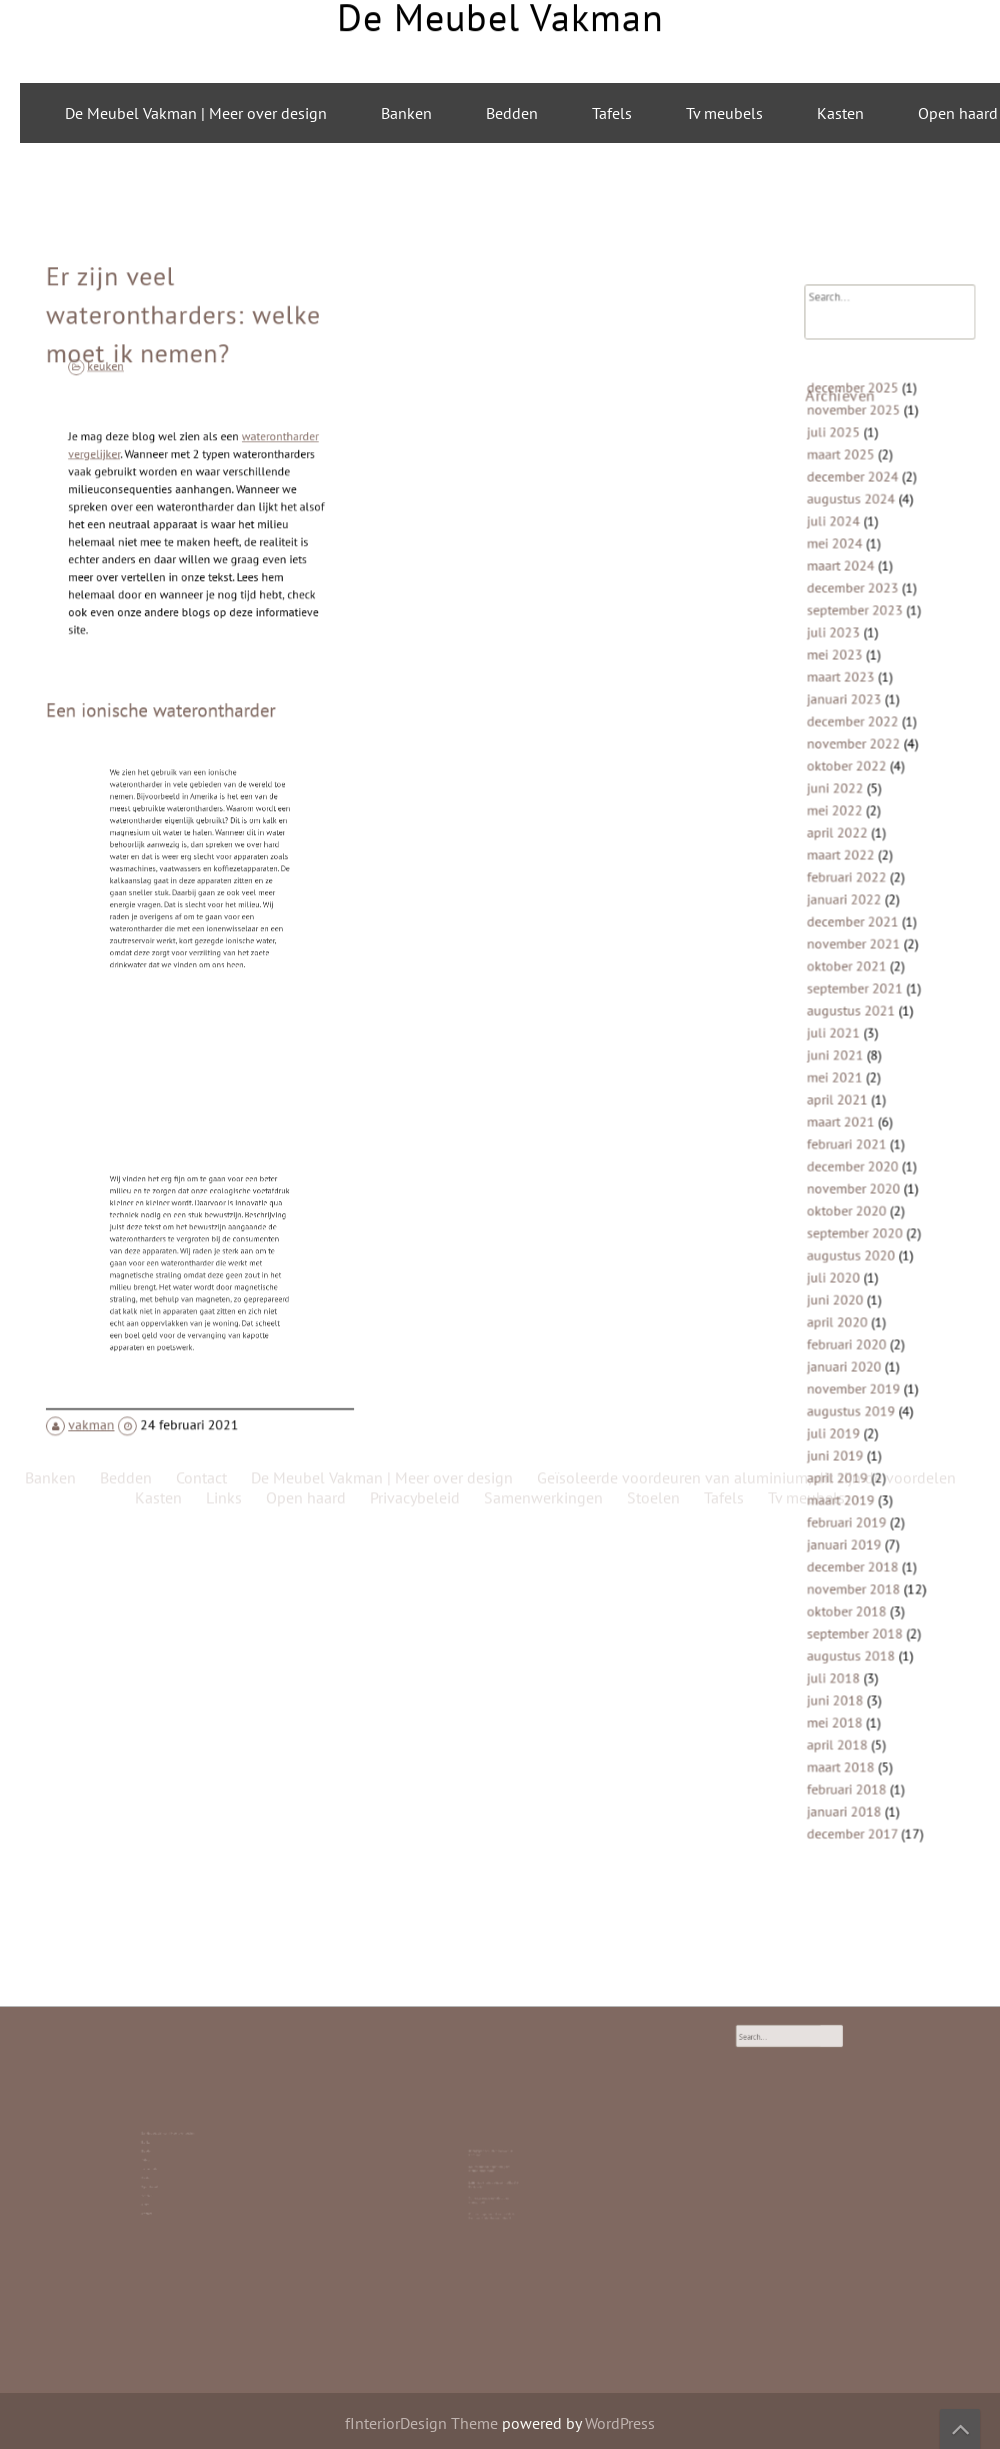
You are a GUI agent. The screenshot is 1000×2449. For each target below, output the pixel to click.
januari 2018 (849, 1728)
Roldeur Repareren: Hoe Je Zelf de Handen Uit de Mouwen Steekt (493, 2194)
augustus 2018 (855, 1589)
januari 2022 (849, 917)
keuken (125, 420)
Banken (406, 113)
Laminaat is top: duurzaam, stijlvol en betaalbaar (494, 2178)
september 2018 (858, 1569)
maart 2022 (846, 877)
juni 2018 (841, 1629)
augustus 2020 (855, 1233)
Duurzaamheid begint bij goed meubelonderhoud (492, 2170)
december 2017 (856, 1747)
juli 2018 (839, 1609)
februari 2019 (851, 1470)
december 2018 (856, 1510)
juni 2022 (841, 818)
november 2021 (857, 956)
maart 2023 (846, 719)
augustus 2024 (855, 561)
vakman (103, 1376)
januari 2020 (849, 1332)
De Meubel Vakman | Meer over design (196, 113)
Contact (160, 2190)
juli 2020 (839, 1253)
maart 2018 (846, 1688)
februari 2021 (851, 1134)
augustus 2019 (855, 1372)
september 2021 (858, 996)
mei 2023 (840, 699)
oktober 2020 (851, 1194)
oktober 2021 (851, 976)
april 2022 (843, 857)
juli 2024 (839, 581)
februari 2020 (851, 1312)
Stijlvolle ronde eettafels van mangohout (492, 2186)
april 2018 (843, 1668)
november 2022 (857, 778)
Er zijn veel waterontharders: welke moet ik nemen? (185, 376)
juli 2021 (839, 1035)
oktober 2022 (851, 798)
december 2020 (856, 1154)
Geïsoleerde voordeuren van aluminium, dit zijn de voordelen (746, 485)
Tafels (612, 113)
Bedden (512, 113)
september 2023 (858, 660)
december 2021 (856, 936)
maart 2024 (846, 620)
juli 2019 (839, 1391)
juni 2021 (841, 1055)
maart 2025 (846, 521)
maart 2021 (846, 1114)
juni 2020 (841, 1273)
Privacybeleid (415, 505)
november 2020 (857, 1174)
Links (159, 2186)
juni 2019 (841, 1411)
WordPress (620, 2423)
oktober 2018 (851, 1550)
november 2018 (857, 1530)
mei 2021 (840, 1075)
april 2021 (843, 1095)
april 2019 (843, 1431)
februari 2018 (851, 1708)
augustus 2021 (855, 1016)
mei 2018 (840, 1648)
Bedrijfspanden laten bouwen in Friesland (493, 2162)
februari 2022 (851, 897)
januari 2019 (849, 1490)
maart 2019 (846, 1451)
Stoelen (160, 2181)
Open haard (161, 2176)
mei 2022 (840, 838)
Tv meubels (724, 113)
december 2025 (856, 462)
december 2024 (856, 541)
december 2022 (856, 758)
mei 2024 (840, 600)
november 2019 (857, 1352)
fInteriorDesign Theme (421, 2423)
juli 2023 (839, 679)
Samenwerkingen (543, 505)
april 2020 (843, 1292)
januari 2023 (849, 739)
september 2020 (858, 1213)
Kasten (840, 113)
